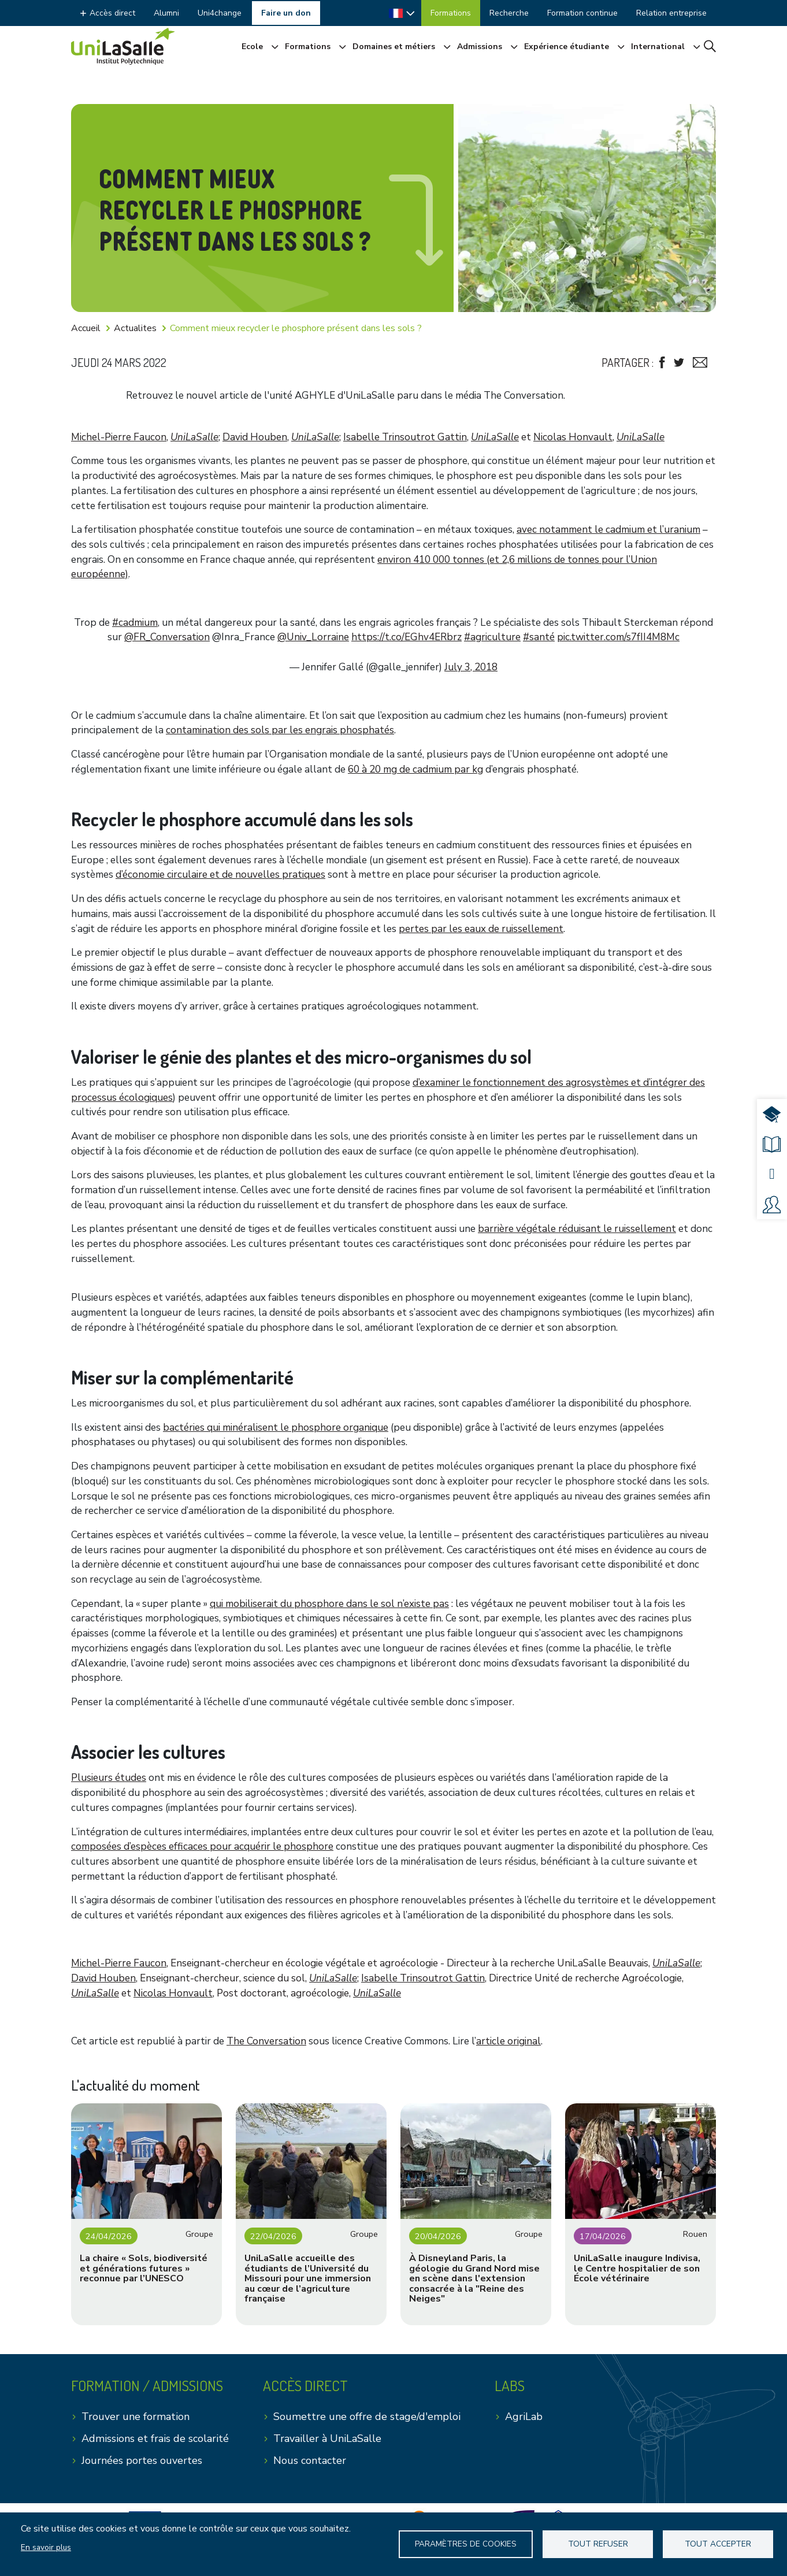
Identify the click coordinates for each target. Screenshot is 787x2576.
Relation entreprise (671, 13)
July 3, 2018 (471, 667)
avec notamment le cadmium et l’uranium (608, 529)
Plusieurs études (108, 1777)
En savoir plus (46, 2547)
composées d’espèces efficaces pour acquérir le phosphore (202, 1846)
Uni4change (220, 13)
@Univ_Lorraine (313, 637)
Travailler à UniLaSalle (327, 2438)
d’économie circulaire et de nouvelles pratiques (220, 874)
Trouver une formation (135, 2416)
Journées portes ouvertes (141, 2460)
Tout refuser (599, 2543)
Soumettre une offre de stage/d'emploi (367, 2416)
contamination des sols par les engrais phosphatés (280, 730)
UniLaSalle (194, 437)
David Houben (254, 437)
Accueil (86, 328)
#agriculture (492, 637)
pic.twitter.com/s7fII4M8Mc (618, 637)
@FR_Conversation (167, 637)
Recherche (509, 13)
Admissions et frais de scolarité (155, 2438)
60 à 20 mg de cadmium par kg (415, 769)
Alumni (166, 13)
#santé (539, 637)
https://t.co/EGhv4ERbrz (406, 637)
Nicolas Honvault (572, 437)
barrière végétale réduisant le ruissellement (577, 1228)
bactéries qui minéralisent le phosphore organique (275, 1427)
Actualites (135, 328)
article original (508, 2041)
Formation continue (582, 13)
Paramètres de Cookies (466, 2543)
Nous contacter (309, 2460)
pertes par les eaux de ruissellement (481, 929)
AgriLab (524, 2416)
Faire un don (286, 13)
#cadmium (135, 622)
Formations (450, 13)
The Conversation (266, 2041)
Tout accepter (718, 2543)
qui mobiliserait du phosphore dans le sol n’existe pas (329, 1603)
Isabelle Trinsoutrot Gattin (405, 437)
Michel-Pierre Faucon (118, 437)
